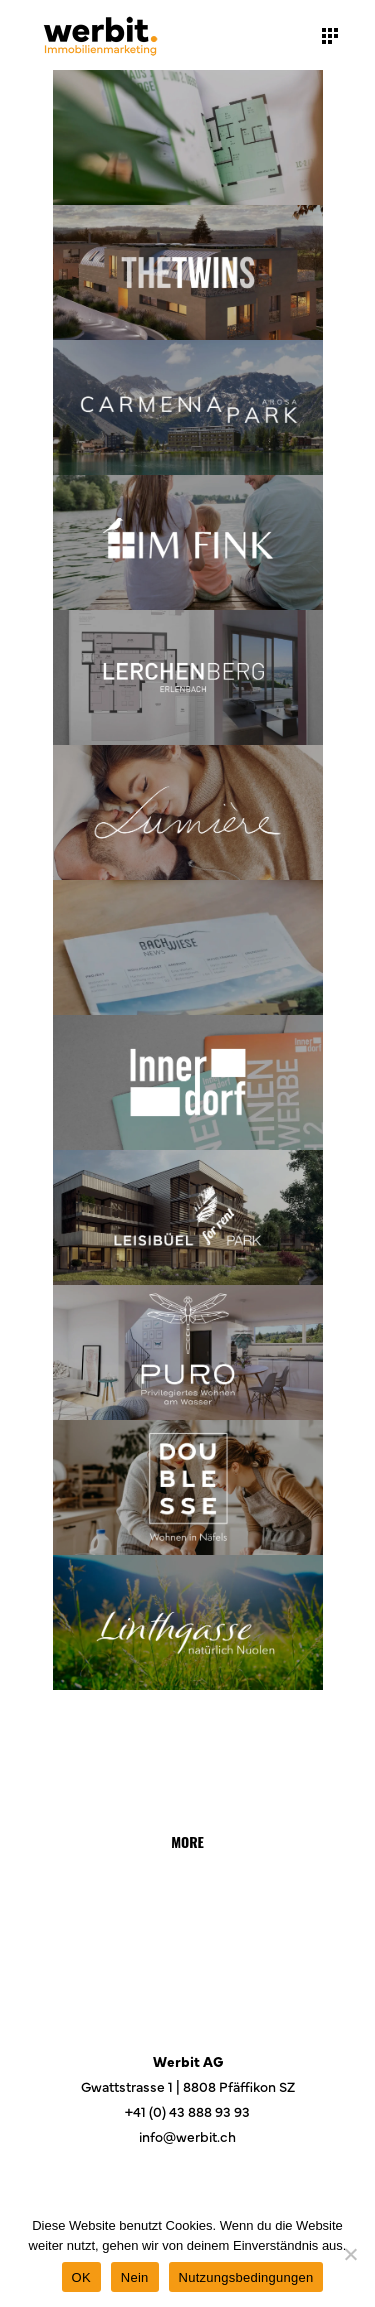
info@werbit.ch (187, 2136)
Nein (135, 2277)
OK (81, 2277)
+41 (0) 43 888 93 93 (187, 2111)
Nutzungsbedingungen (246, 2277)
